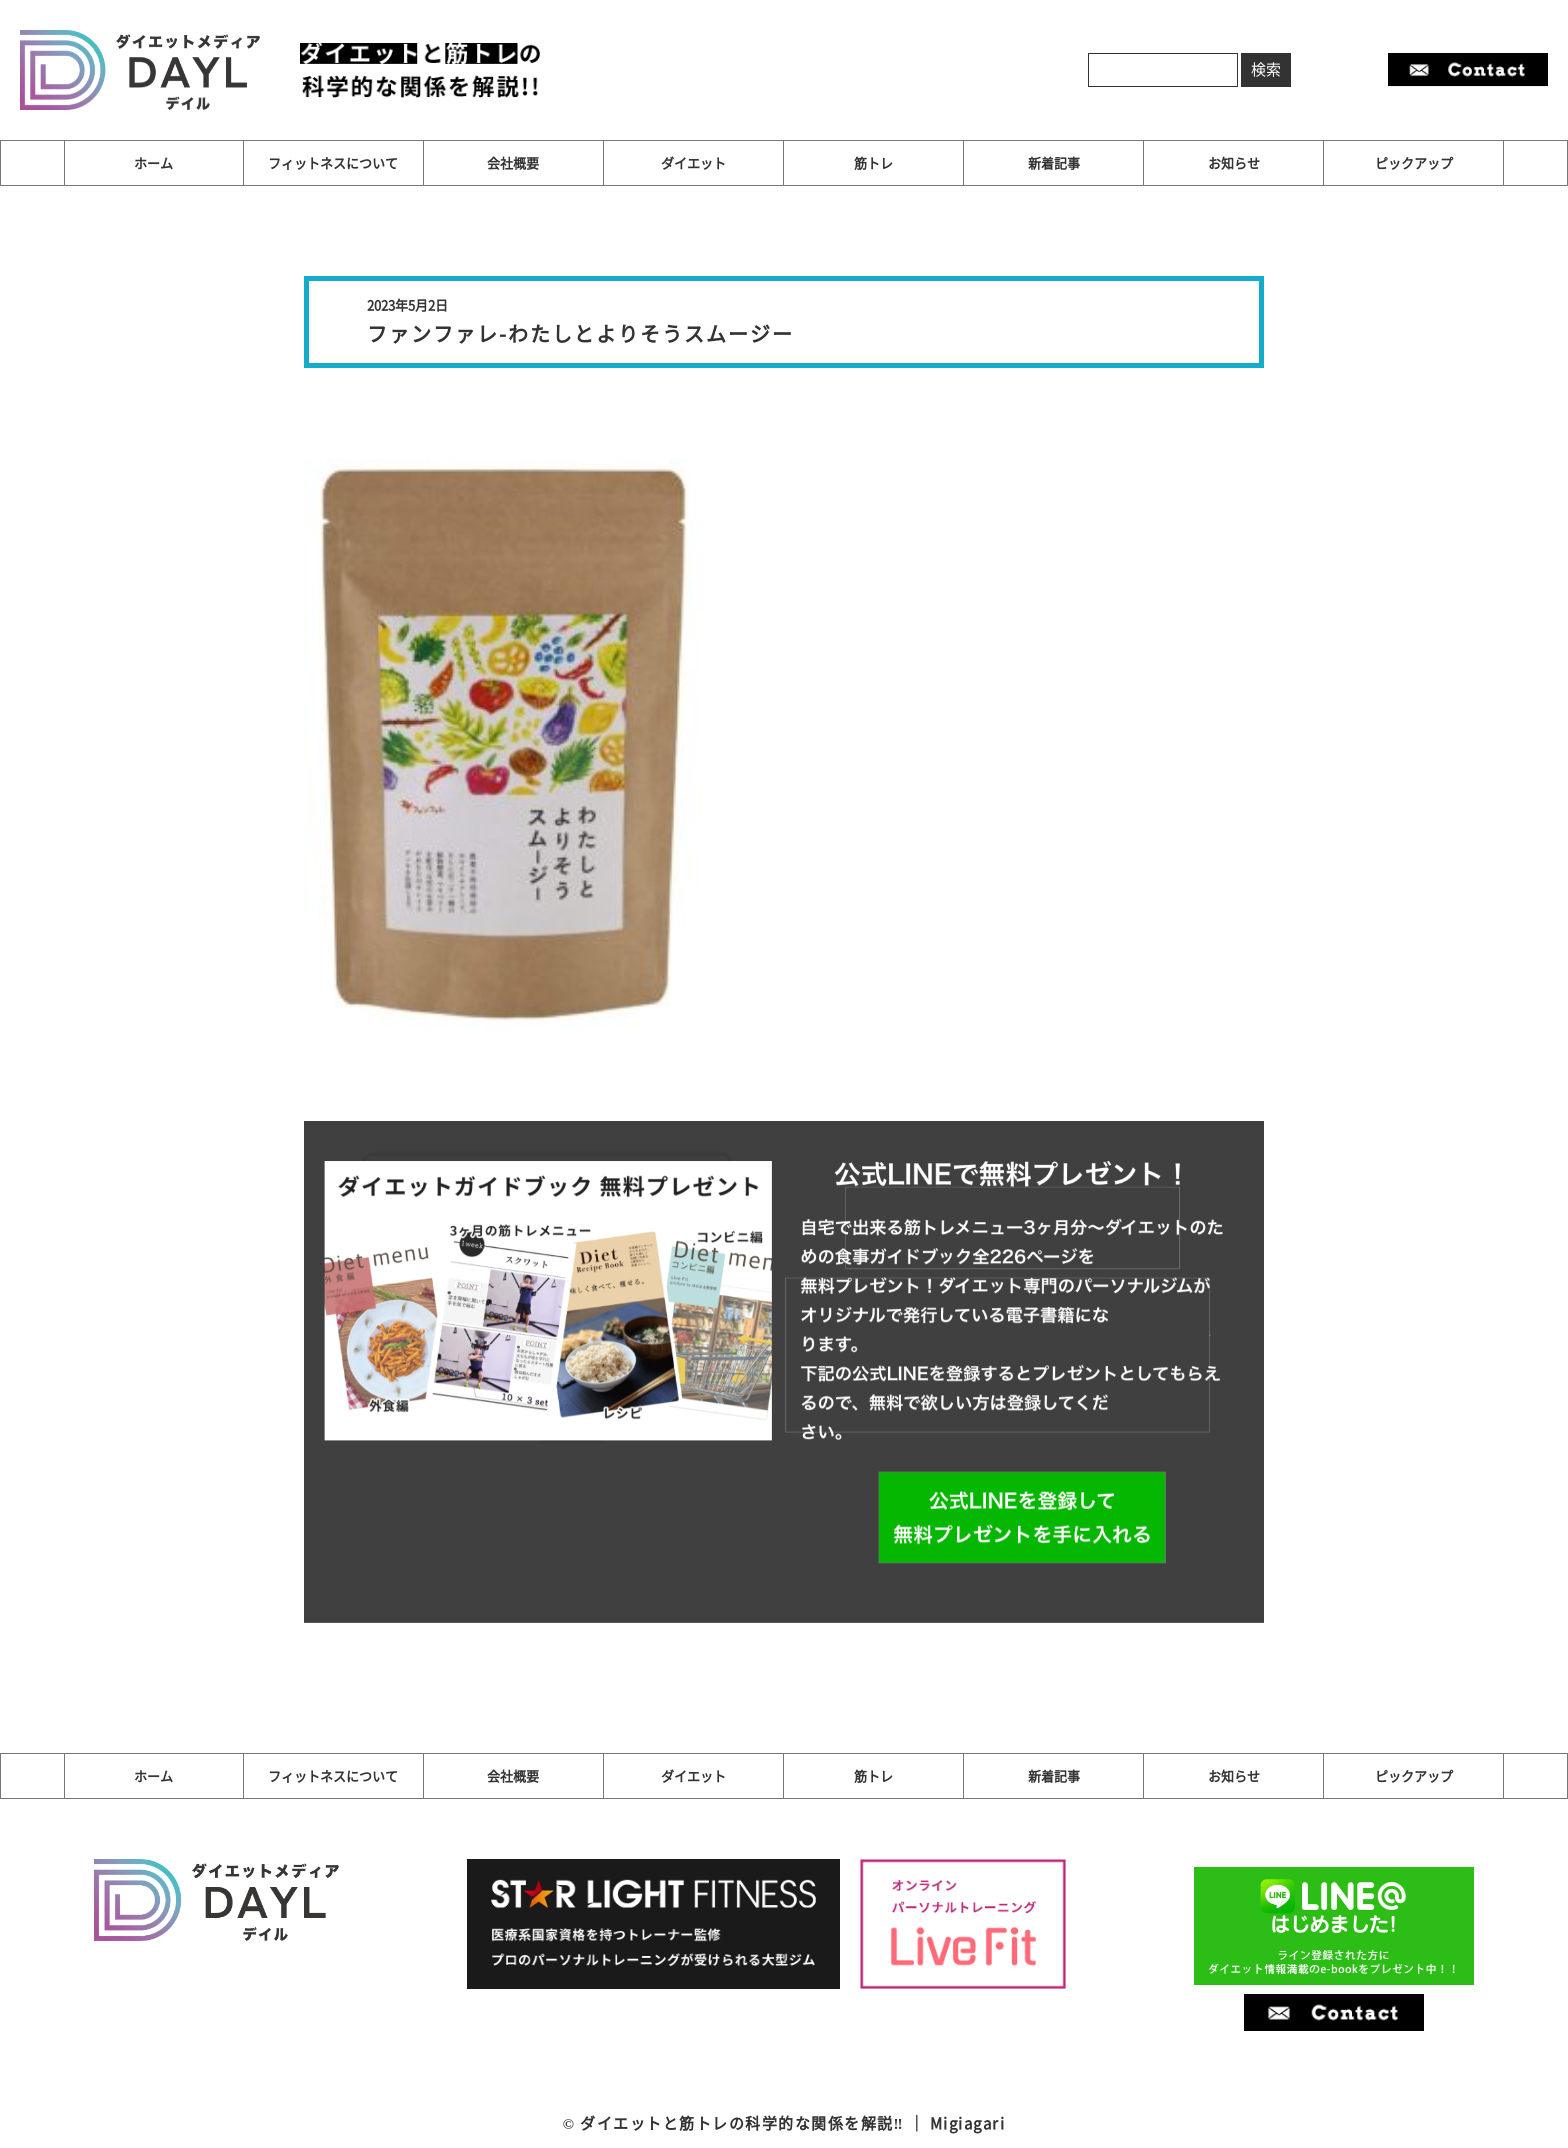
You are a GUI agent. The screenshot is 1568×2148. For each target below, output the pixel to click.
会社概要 (513, 162)
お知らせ (1234, 162)
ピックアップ (1414, 162)
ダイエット (693, 162)
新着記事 (1054, 162)
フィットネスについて (333, 162)
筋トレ (873, 162)
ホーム (153, 162)
